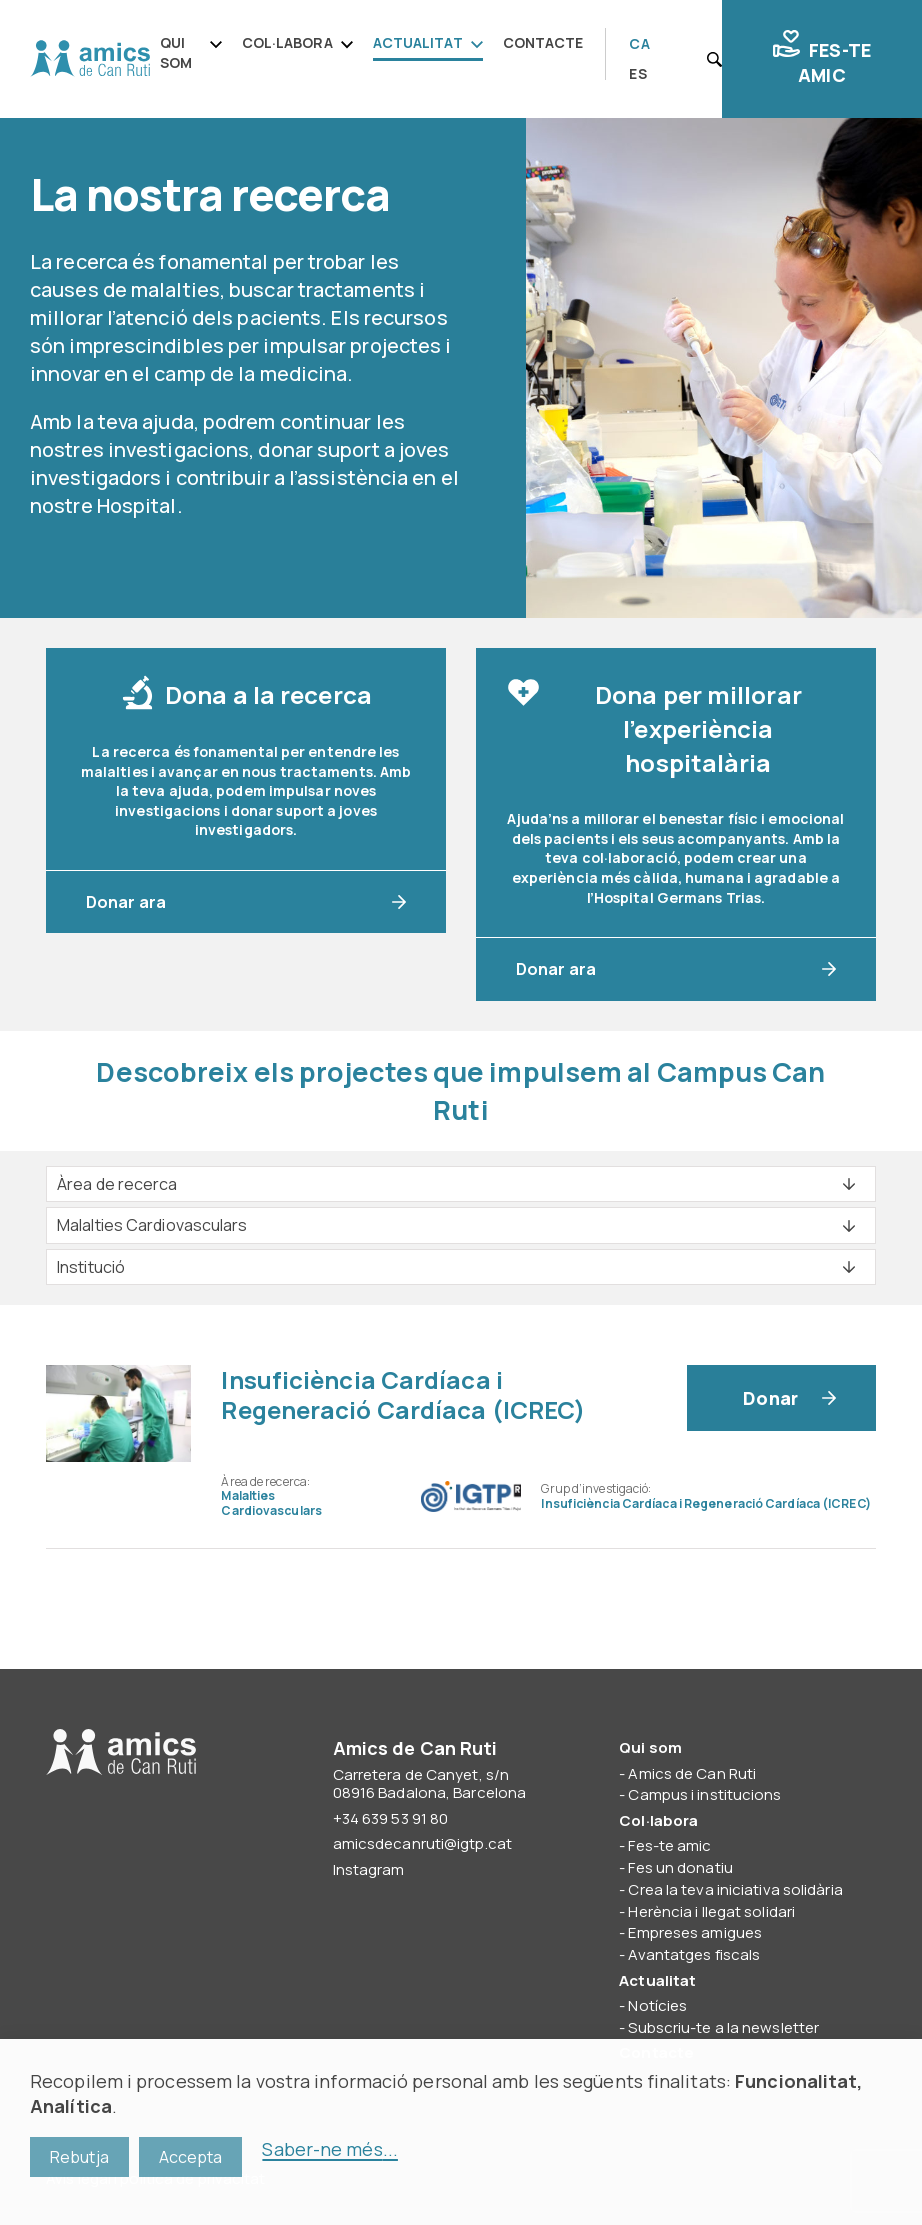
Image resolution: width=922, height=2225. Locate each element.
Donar (770, 1398)
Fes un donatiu (680, 1867)
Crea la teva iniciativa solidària (735, 1889)
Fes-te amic (822, 58)
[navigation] (378, 54)
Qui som (176, 52)
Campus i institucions (704, 1794)
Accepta (191, 2157)
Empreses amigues (695, 1932)
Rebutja (79, 2157)
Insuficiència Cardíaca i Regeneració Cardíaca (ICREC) (403, 1394)
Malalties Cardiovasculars (271, 1502)
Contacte (543, 42)
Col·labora (287, 42)
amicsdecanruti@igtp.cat (422, 1843)
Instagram (369, 1869)
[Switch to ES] (637, 75)
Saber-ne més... (330, 2149)
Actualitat (418, 42)
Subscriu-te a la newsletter (723, 2027)
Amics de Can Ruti (90, 59)
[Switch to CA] (639, 45)
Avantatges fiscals (694, 1954)
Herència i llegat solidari (711, 1911)
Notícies (657, 2005)
